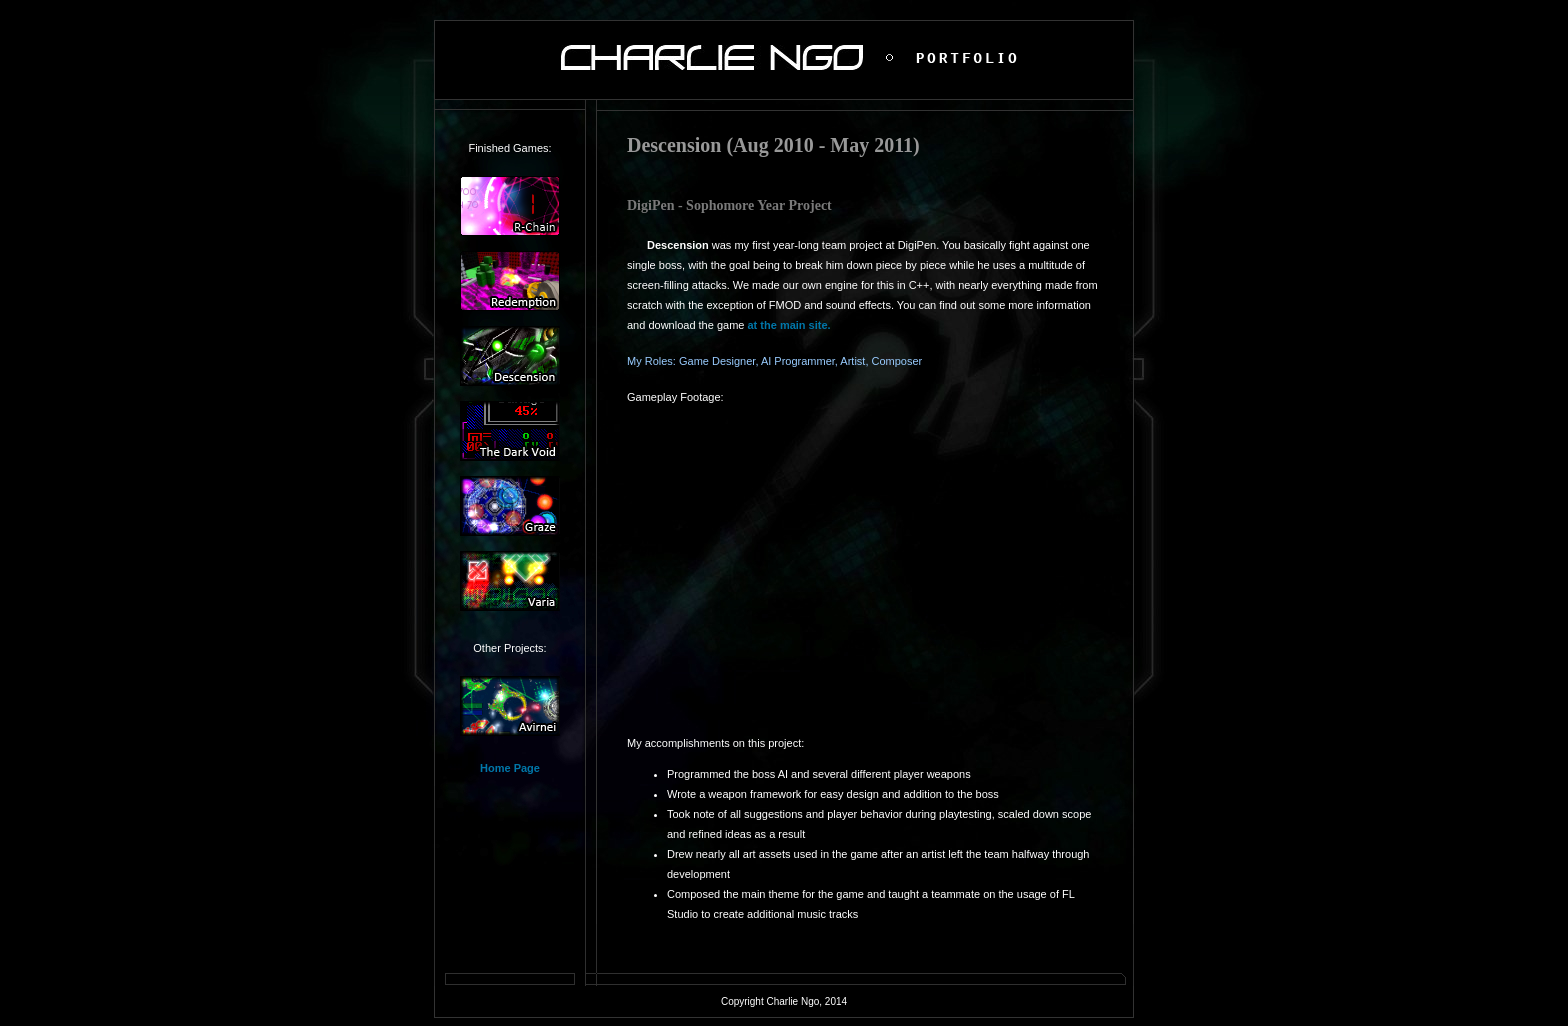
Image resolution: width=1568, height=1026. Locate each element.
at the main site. (788, 325)
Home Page (510, 768)
